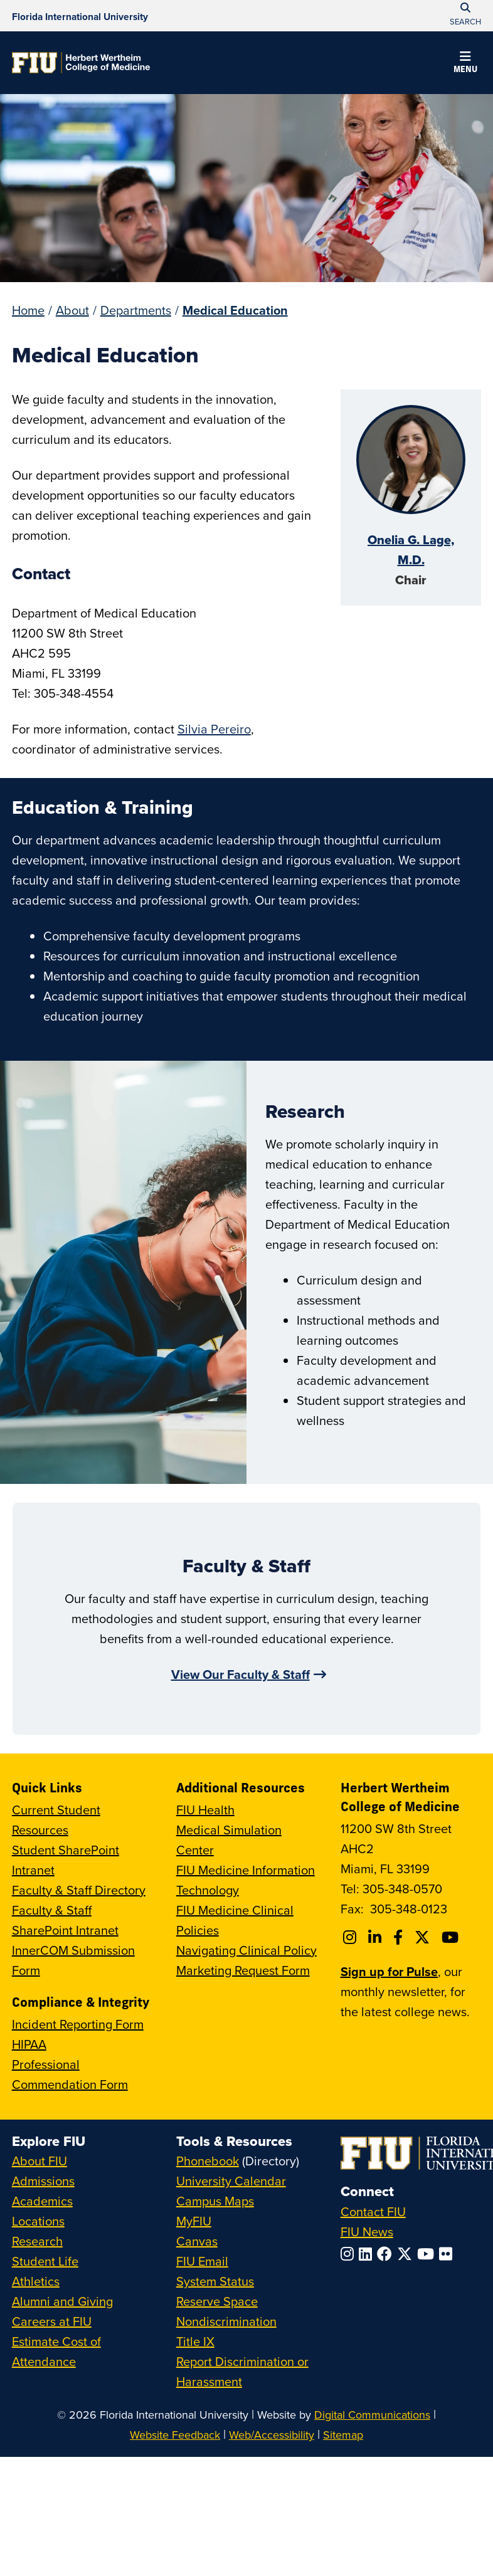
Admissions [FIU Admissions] (43, 2181)
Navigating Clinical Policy (246, 1950)
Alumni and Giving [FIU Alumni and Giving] (62, 2301)
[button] (465, 64)
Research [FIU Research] (37, 2241)
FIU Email (202, 2261)
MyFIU (193, 2221)
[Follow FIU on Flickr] (448, 2254)
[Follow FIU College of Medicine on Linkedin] (377, 1937)
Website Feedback (175, 2434)
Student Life (45, 2261)
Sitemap (343, 2434)
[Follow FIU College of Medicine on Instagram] (352, 1937)
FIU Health (205, 1810)
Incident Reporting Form (78, 2024)
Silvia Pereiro (214, 729)
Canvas (197, 2241)
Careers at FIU (52, 2321)
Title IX (195, 2341)
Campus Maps (215, 2201)
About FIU (39, 2161)
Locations (38, 2221)
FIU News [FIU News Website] (367, 2231)
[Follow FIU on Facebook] (387, 2254)
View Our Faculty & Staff (240, 1674)
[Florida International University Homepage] (80, 16)
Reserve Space (217, 2301)
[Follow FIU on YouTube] (428, 2254)
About (72, 310)
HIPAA (29, 2044)
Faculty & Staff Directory (79, 1890)
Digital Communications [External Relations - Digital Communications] (372, 2414)
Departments (135, 310)
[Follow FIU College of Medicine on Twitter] (424, 1937)
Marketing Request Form (243, 1970)
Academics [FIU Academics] (42, 2201)
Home (28, 310)
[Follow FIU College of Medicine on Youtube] (452, 1937)
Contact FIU (373, 2211)
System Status (215, 2281)
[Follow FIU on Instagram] (350, 2254)
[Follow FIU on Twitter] (407, 2254)
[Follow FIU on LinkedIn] (368, 2254)
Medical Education (235, 310)
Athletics (36, 2281)
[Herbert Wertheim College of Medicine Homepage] (81, 62)
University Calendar (231, 2181)
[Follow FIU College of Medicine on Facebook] (400, 1937)
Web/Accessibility (271, 2434)
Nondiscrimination (226, 2321)
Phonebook (207, 2161)
